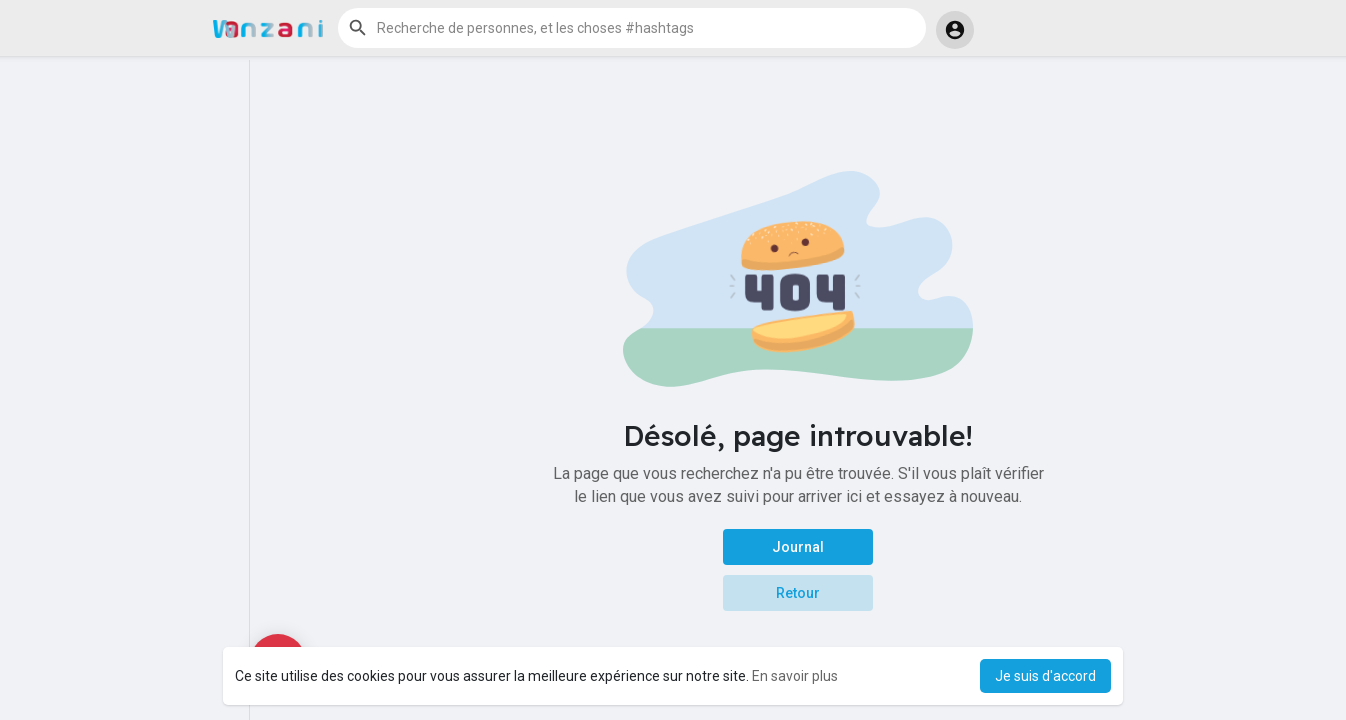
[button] (632, 28)
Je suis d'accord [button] (1045, 676)
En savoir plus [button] (795, 676)
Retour (798, 593)
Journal (798, 547)
